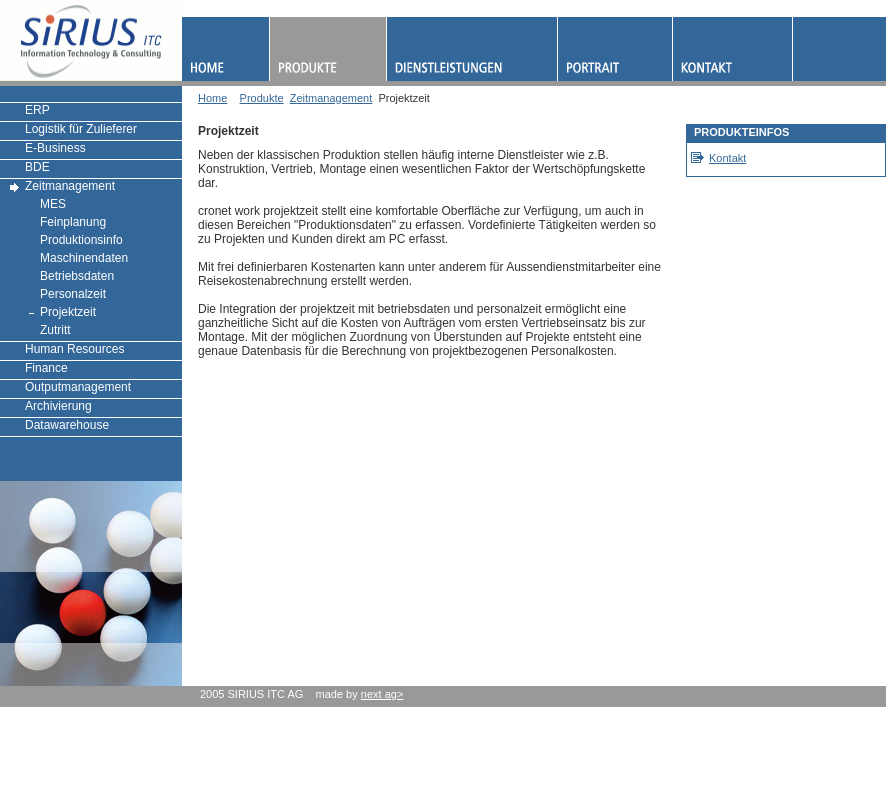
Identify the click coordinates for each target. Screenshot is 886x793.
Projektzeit (68, 312)
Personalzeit (73, 294)
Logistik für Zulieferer (81, 129)
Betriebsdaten (77, 276)
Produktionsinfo (81, 240)
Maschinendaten (84, 258)
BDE (37, 167)
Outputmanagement (78, 387)
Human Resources (74, 349)
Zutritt (55, 330)
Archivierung (58, 406)
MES (53, 204)
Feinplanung (73, 222)
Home (212, 98)
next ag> (382, 694)
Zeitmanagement (70, 186)
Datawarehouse (67, 425)
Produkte (262, 98)
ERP (37, 110)
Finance (46, 368)
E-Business (55, 148)
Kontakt (727, 158)
